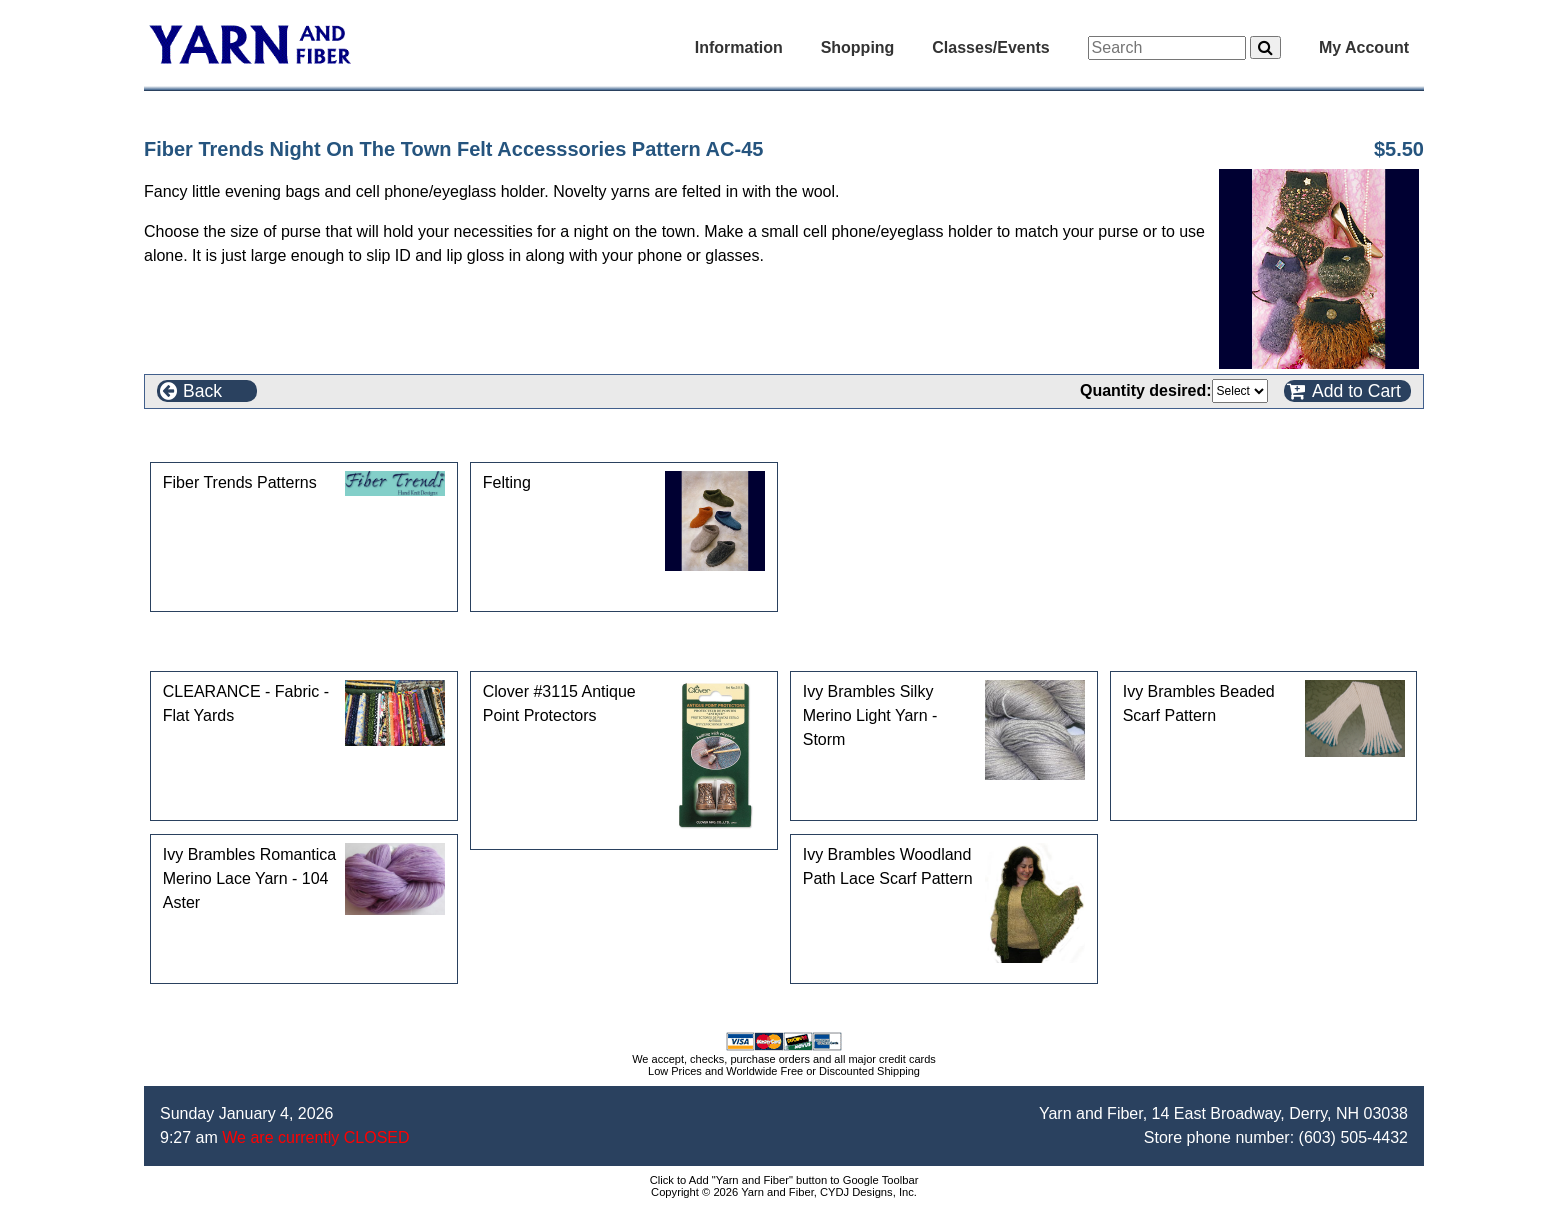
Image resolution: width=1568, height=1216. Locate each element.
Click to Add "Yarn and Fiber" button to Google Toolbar (784, 1180)
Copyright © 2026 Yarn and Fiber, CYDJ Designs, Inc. (784, 1192)
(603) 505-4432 (1353, 1137)
